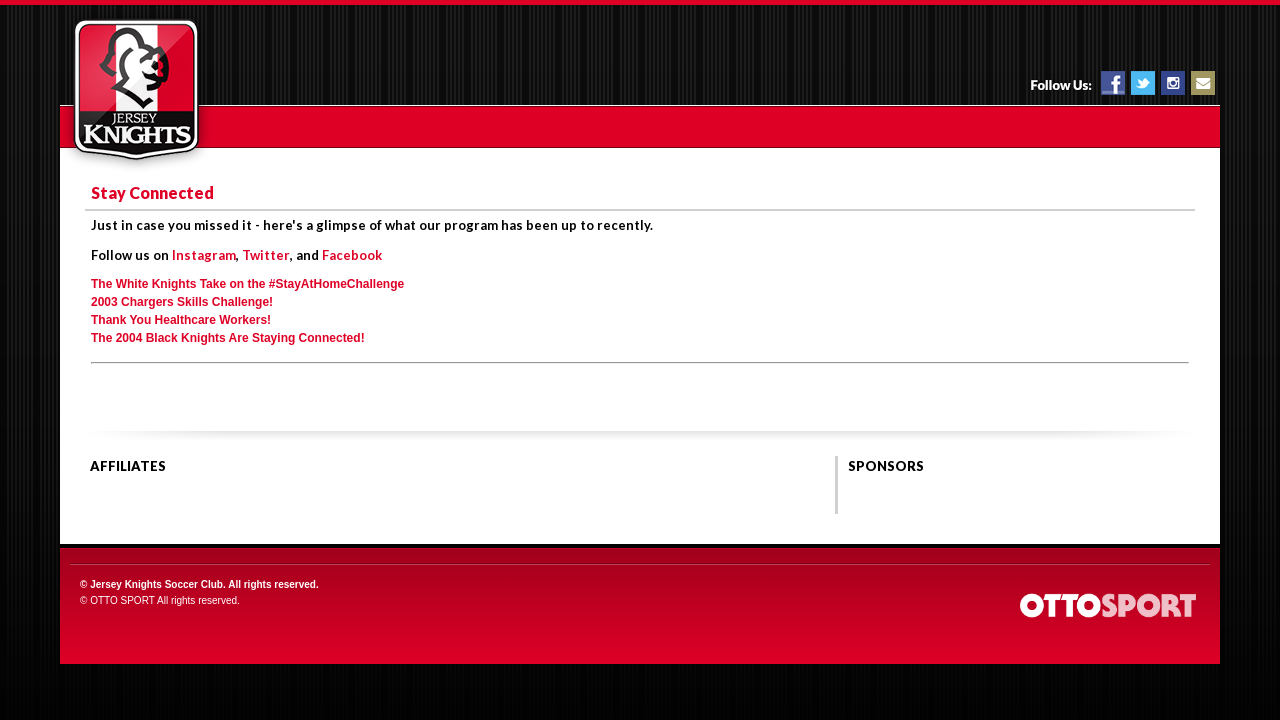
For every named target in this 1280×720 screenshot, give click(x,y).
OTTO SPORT (122, 600)
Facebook (352, 255)
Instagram (204, 255)
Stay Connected (152, 192)
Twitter (266, 255)
